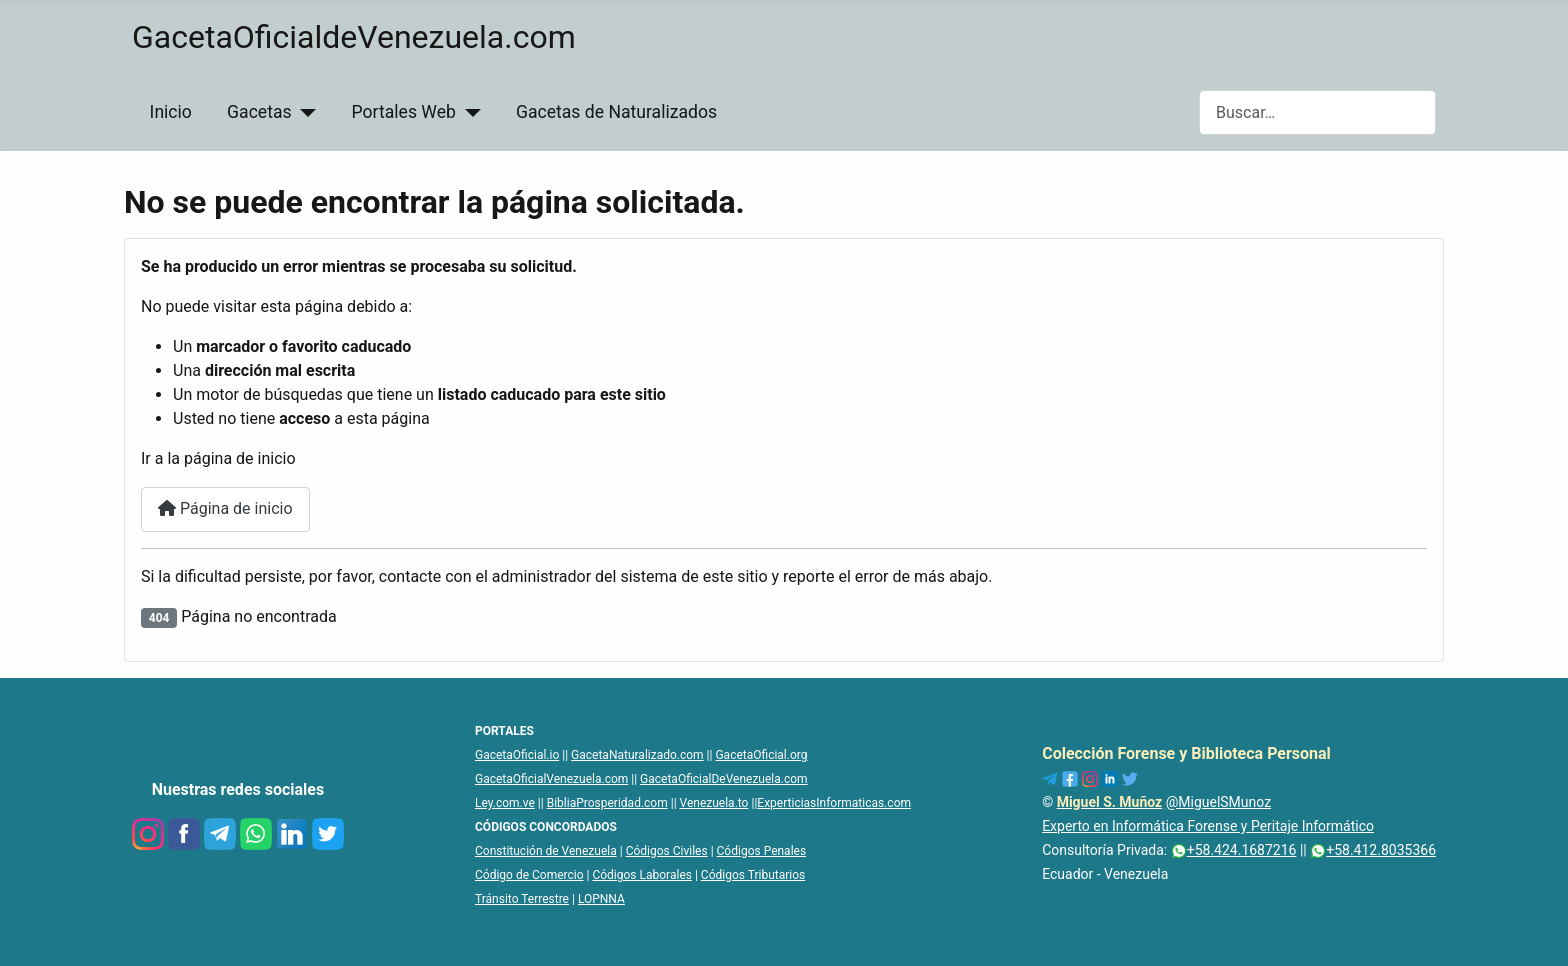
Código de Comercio (529, 875)
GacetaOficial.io (517, 755)
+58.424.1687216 (1234, 850)
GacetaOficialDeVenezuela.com (724, 779)
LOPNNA (601, 899)
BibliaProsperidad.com (607, 803)
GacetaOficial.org (761, 755)
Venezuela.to (714, 803)
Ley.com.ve (505, 803)
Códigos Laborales (642, 875)
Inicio (171, 112)
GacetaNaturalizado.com (637, 755)
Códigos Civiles (667, 851)
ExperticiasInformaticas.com (834, 803)
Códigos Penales (762, 851)
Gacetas (259, 112)
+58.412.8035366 (1373, 850)
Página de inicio (225, 508)
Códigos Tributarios (753, 875)
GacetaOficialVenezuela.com (551, 779)
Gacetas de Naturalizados (616, 112)
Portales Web (404, 112)
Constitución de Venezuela (546, 851)
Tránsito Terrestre (522, 899)
